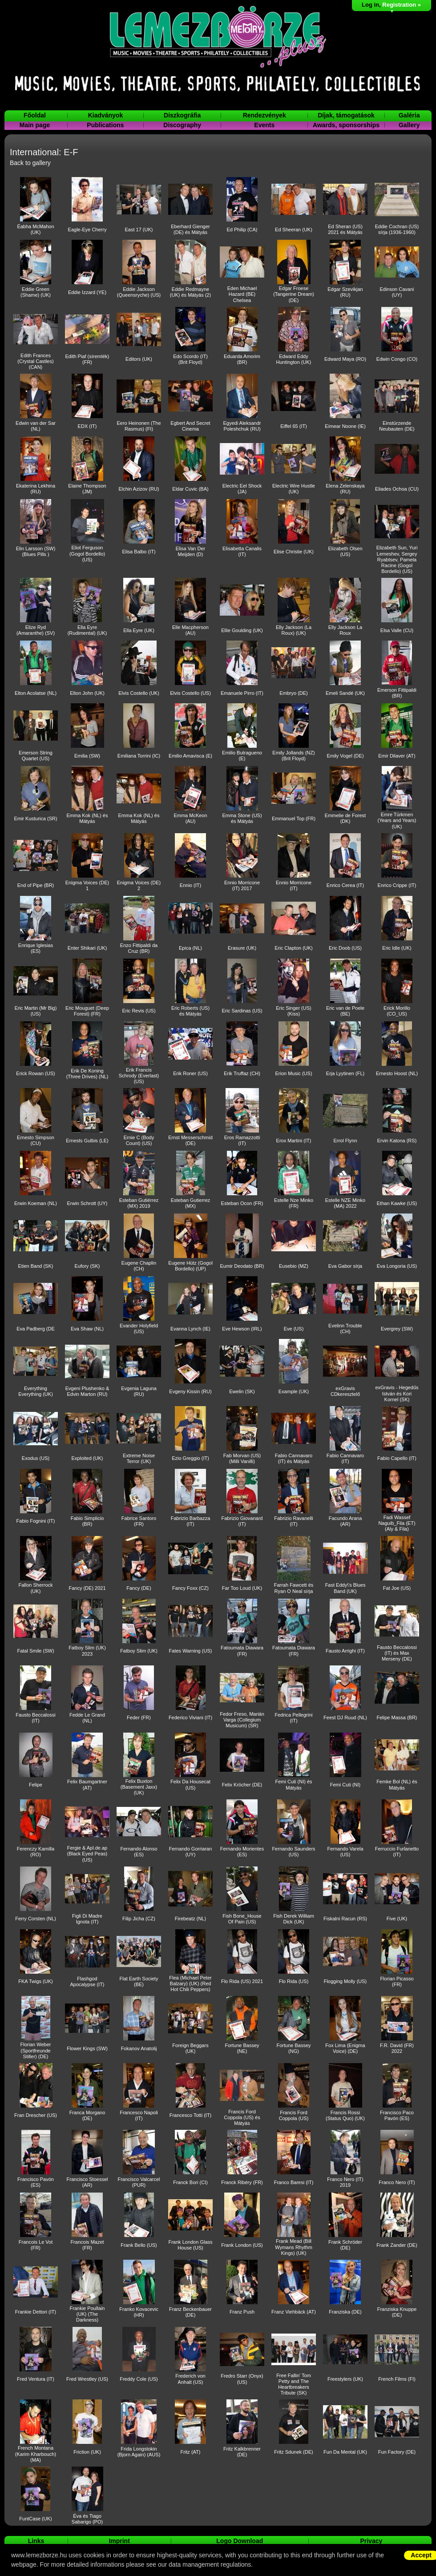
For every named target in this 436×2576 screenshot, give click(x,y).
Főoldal (35, 115)
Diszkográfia (182, 115)
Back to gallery (30, 162)
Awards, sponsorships (346, 125)
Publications (105, 125)
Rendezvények (264, 115)
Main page (35, 125)
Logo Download (239, 2540)
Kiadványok (105, 115)
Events (264, 125)
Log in (370, 4)
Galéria (409, 115)
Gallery (409, 125)
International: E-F (44, 152)
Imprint (119, 2540)
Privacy (371, 2540)
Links (36, 2540)
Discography (182, 125)
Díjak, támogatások (346, 115)
